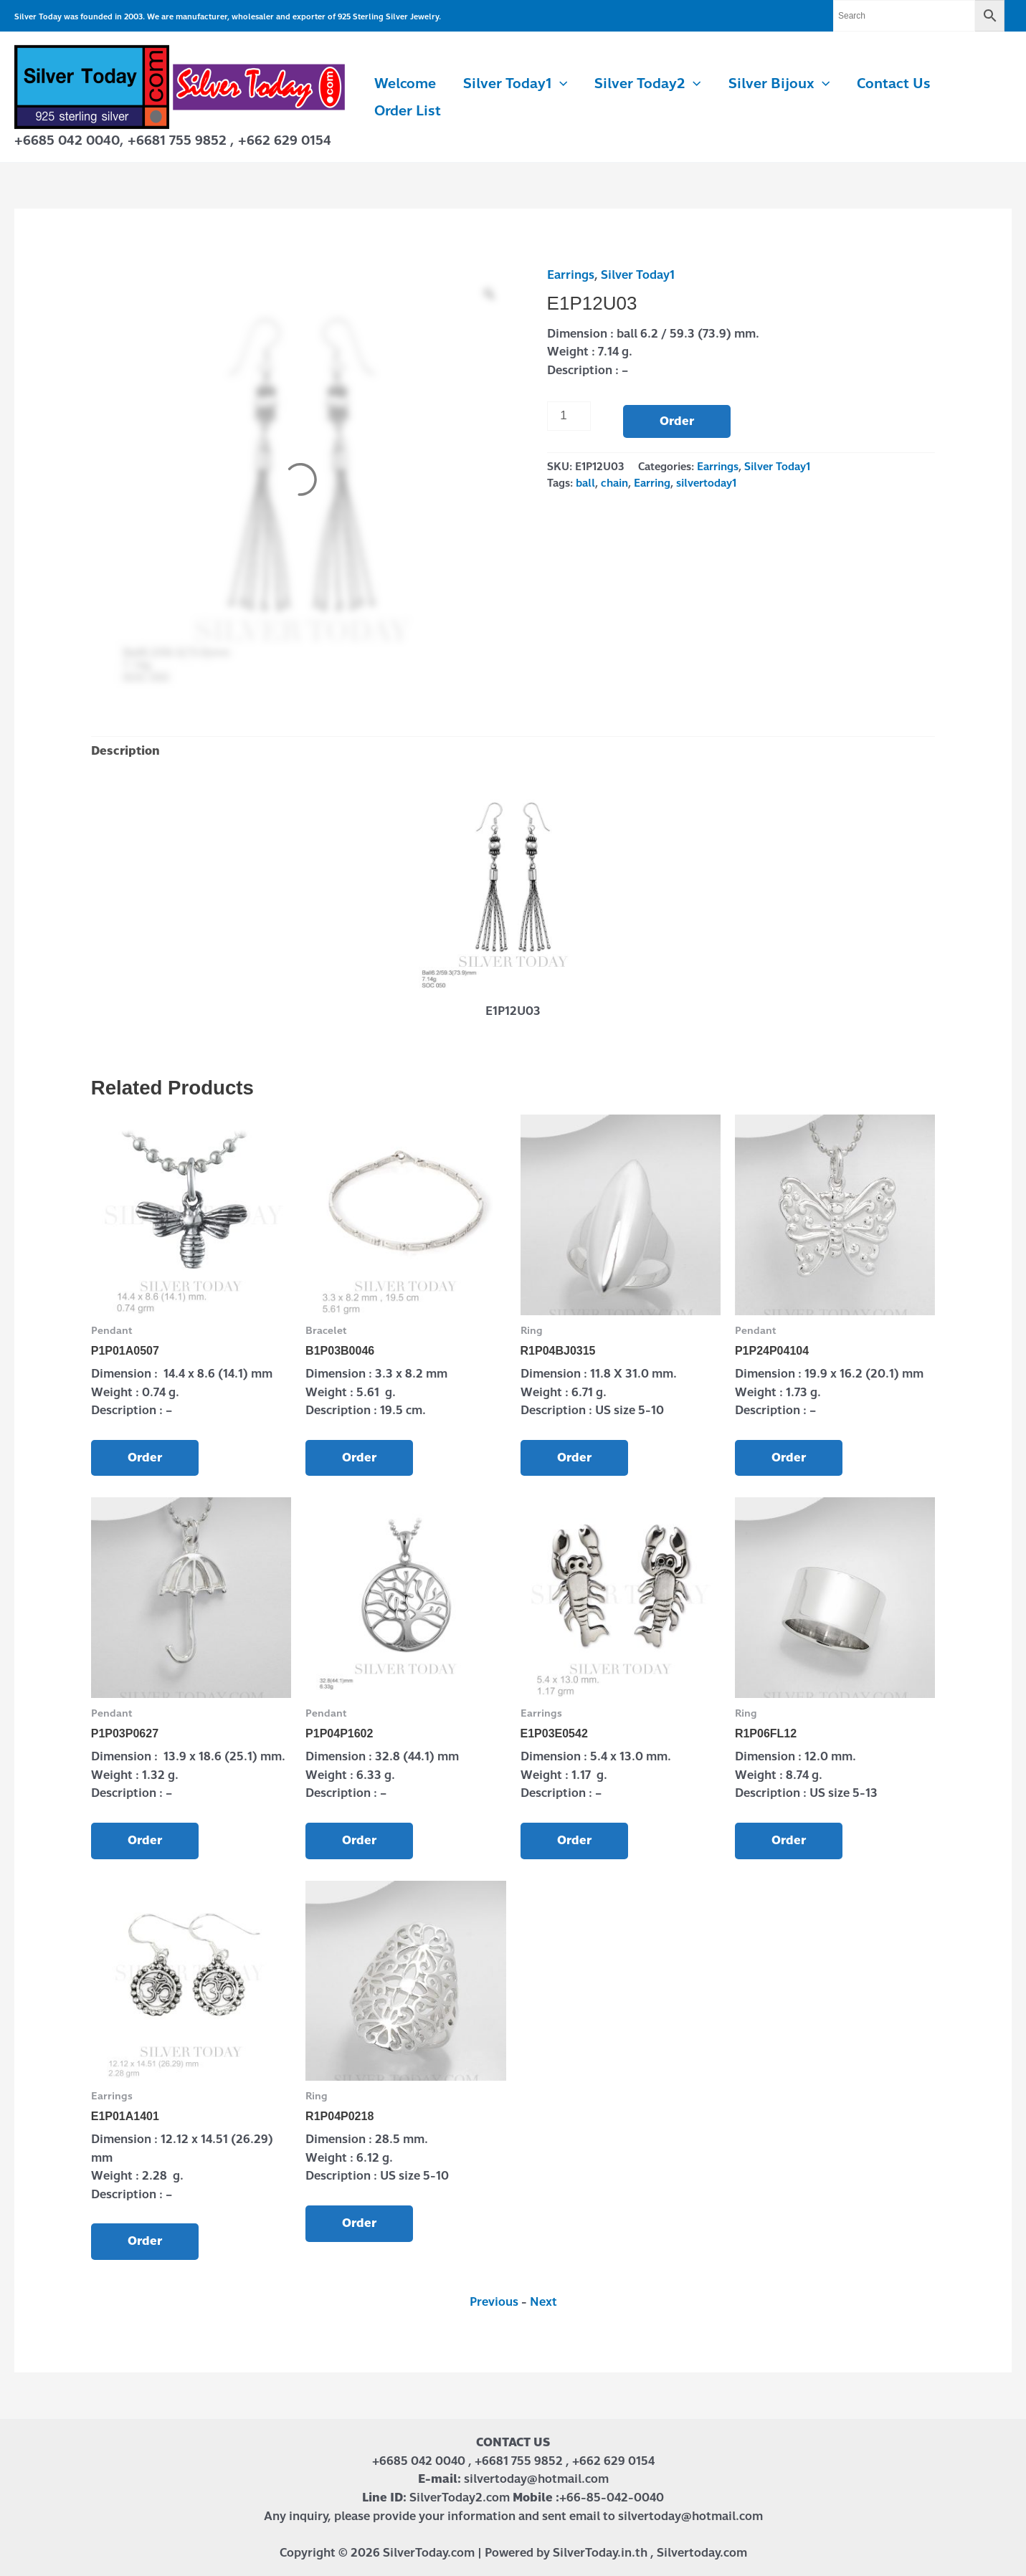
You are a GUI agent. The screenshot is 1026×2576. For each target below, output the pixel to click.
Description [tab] (125, 751)
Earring (652, 483)
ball (585, 483)
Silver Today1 (515, 83)
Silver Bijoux (779, 83)
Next (543, 2302)
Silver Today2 (647, 83)
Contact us (894, 83)
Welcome (405, 83)
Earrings (570, 275)
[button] (559, 83)
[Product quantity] (569, 415)
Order (677, 421)
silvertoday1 (706, 483)
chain (614, 483)
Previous (494, 2302)
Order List (407, 110)
